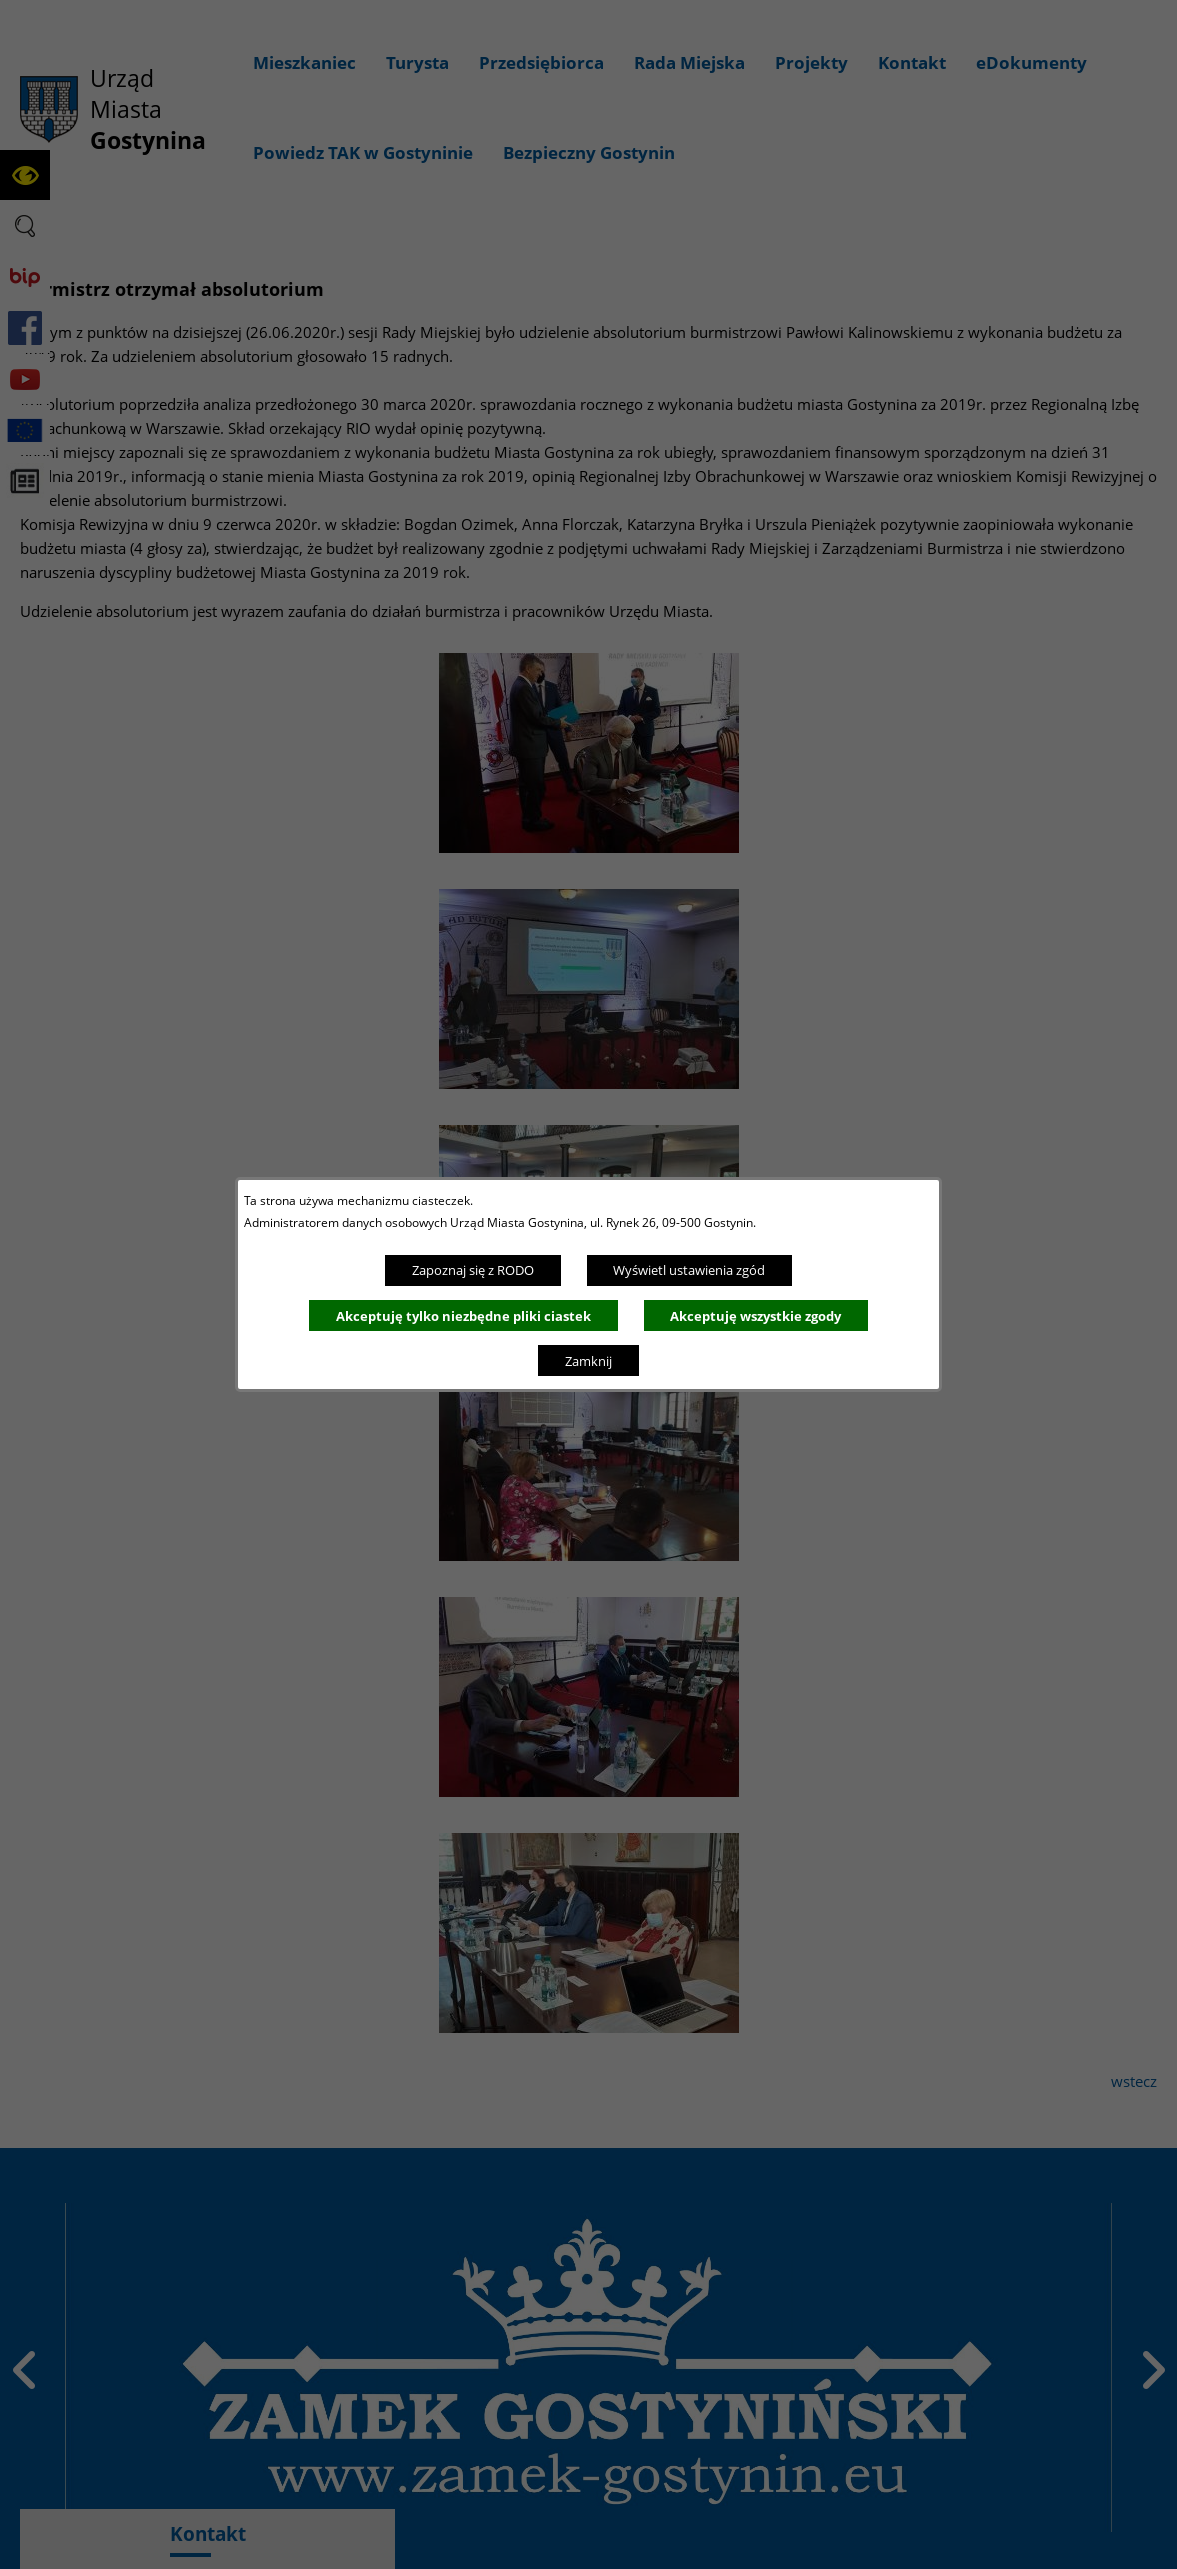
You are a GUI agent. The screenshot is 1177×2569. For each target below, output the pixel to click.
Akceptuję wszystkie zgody (755, 1316)
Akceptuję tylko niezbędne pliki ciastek (463, 1316)
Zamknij (588, 1361)
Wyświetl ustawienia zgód (689, 1270)
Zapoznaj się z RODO (473, 1270)
